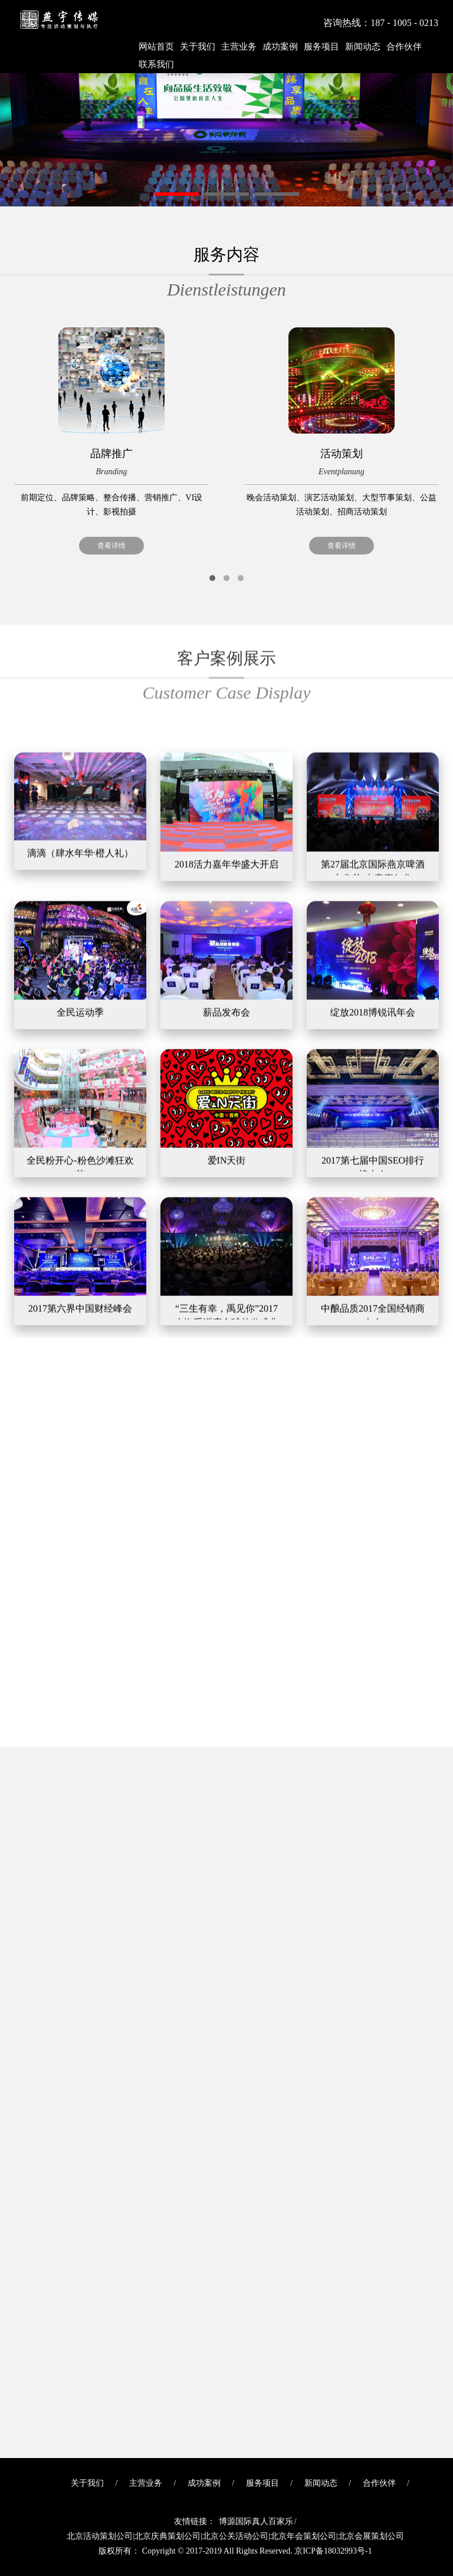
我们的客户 (226, 1356)
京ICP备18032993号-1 (333, 2551)
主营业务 (239, 46)
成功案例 (280, 46)
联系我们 (156, 64)
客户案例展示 (226, 642)
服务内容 (226, 274)
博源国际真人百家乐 (256, 2521)
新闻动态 (362, 46)
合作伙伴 (404, 46)
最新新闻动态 (226, 1764)
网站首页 (156, 46)
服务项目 (321, 46)
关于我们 (197, 46)
